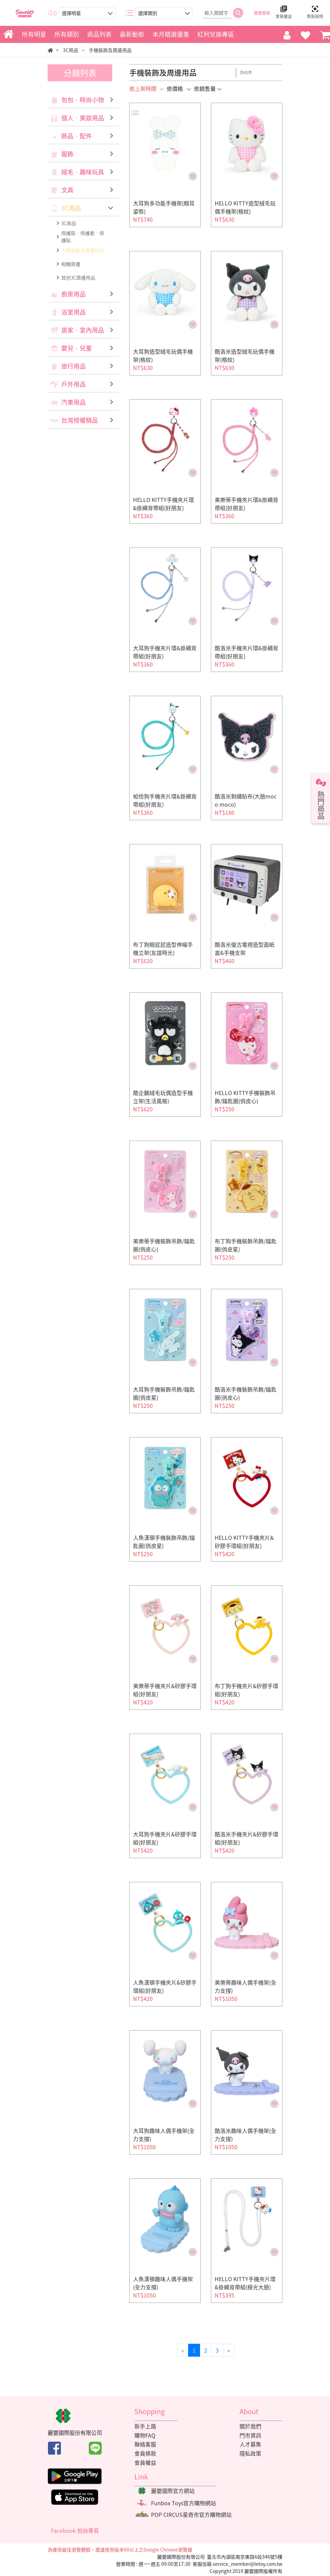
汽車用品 (73, 402)
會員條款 (145, 2453)
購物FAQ (144, 2435)
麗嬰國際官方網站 (173, 2491)
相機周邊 (70, 263)
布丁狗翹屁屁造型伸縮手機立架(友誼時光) (163, 948)
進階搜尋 (262, 13)
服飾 (67, 153)
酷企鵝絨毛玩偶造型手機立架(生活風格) (163, 1097)
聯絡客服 (145, 2444)
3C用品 (71, 208)
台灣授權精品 (79, 420)
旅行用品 (73, 366)
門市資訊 (250, 2435)
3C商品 (68, 223)
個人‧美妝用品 (82, 117)
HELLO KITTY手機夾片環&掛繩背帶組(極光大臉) (245, 2283)
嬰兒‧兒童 (76, 348)
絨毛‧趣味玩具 (82, 171)
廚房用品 (73, 294)
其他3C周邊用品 (78, 277)
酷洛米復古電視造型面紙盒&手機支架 (245, 948)
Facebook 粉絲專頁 (75, 2530)
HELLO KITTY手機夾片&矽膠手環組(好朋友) (244, 1541)
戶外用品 (73, 384)
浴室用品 (73, 312)
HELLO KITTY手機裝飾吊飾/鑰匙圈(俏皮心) (245, 1097)
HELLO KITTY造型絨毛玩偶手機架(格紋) (245, 207)
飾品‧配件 (76, 135)
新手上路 (145, 2426)
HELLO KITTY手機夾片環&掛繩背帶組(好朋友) (163, 503)
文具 (67, 190)
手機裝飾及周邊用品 (82, 250)
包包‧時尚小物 (82, 99)
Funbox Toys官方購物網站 (183, 2503)
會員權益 (145, 2462)
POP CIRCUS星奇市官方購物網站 (191, 2514)
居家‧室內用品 (82, 330)
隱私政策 (250, 2453)
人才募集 (250, 2444)
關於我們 (250, 2426)
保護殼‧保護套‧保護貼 (82, 236)
